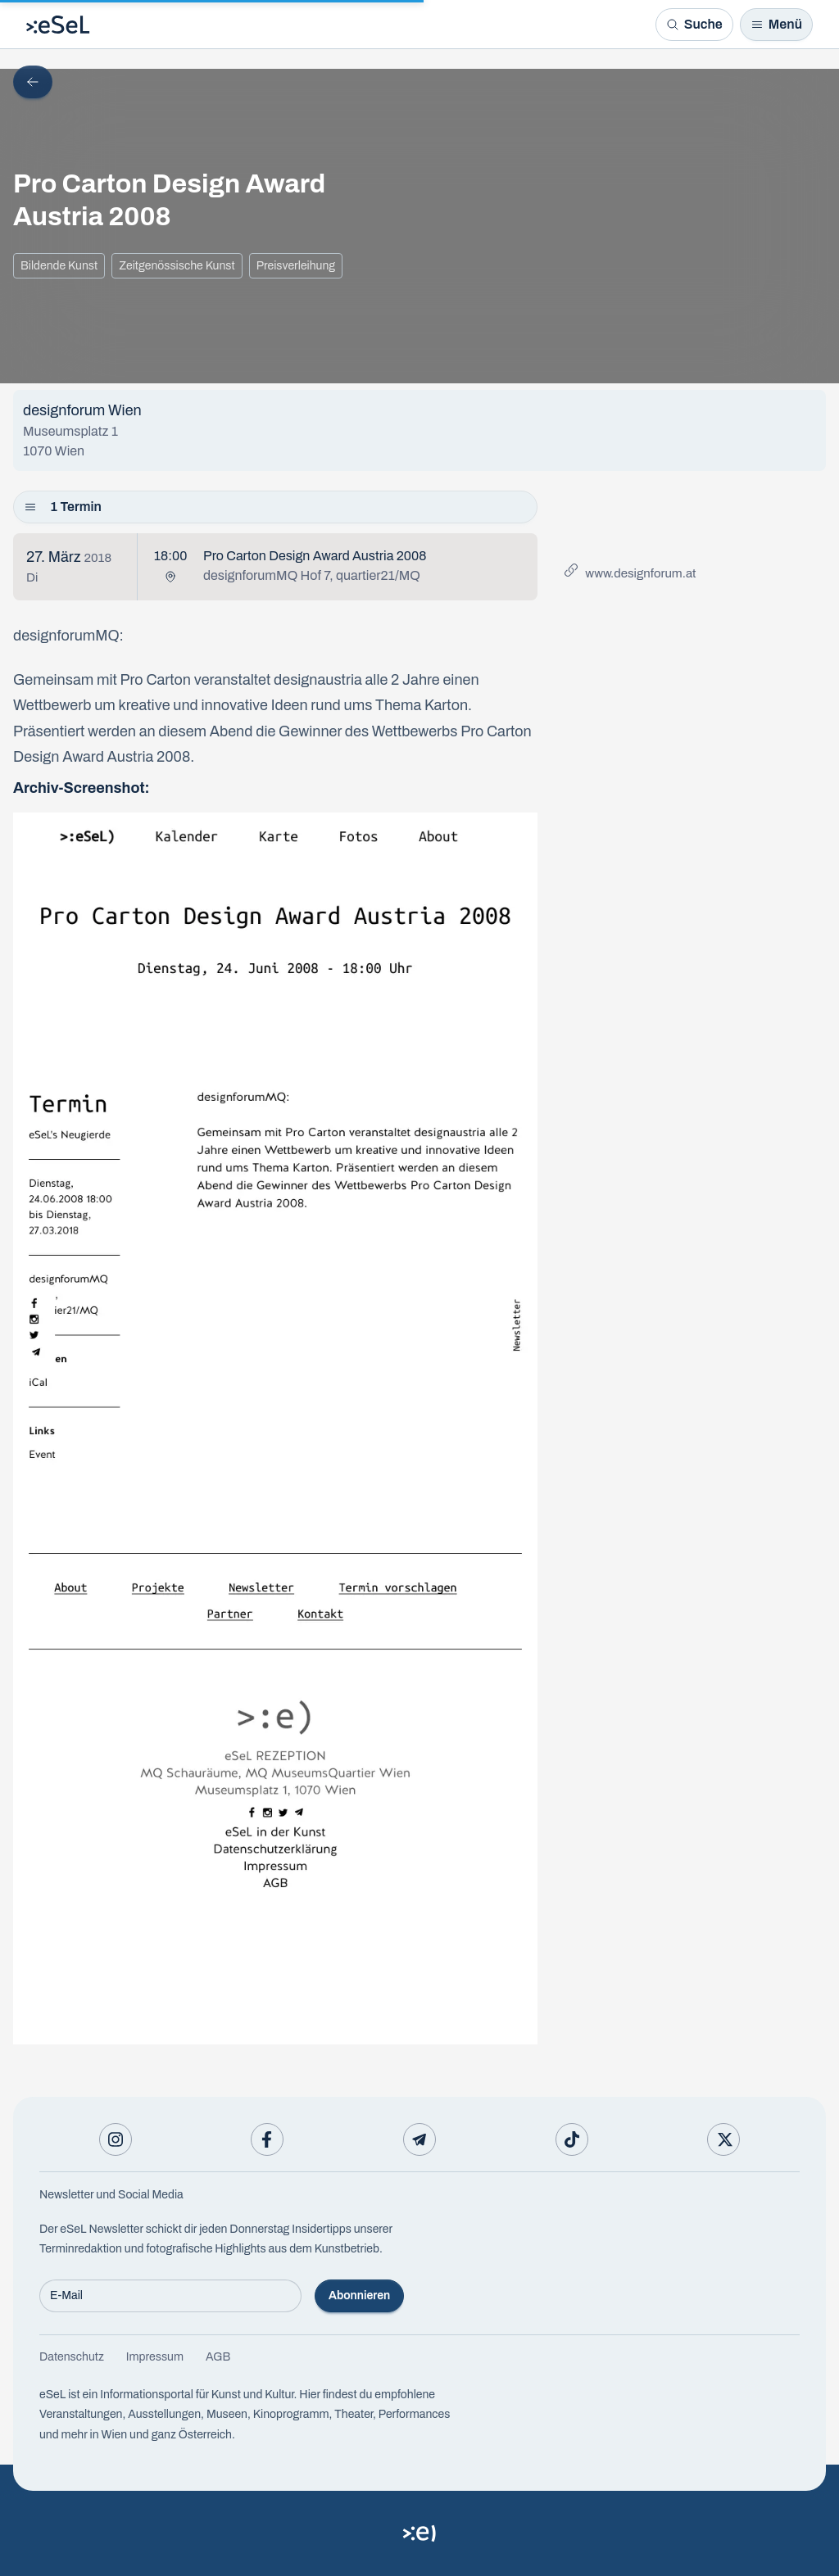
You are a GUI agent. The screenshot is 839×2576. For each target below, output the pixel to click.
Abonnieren (359, 2295)
